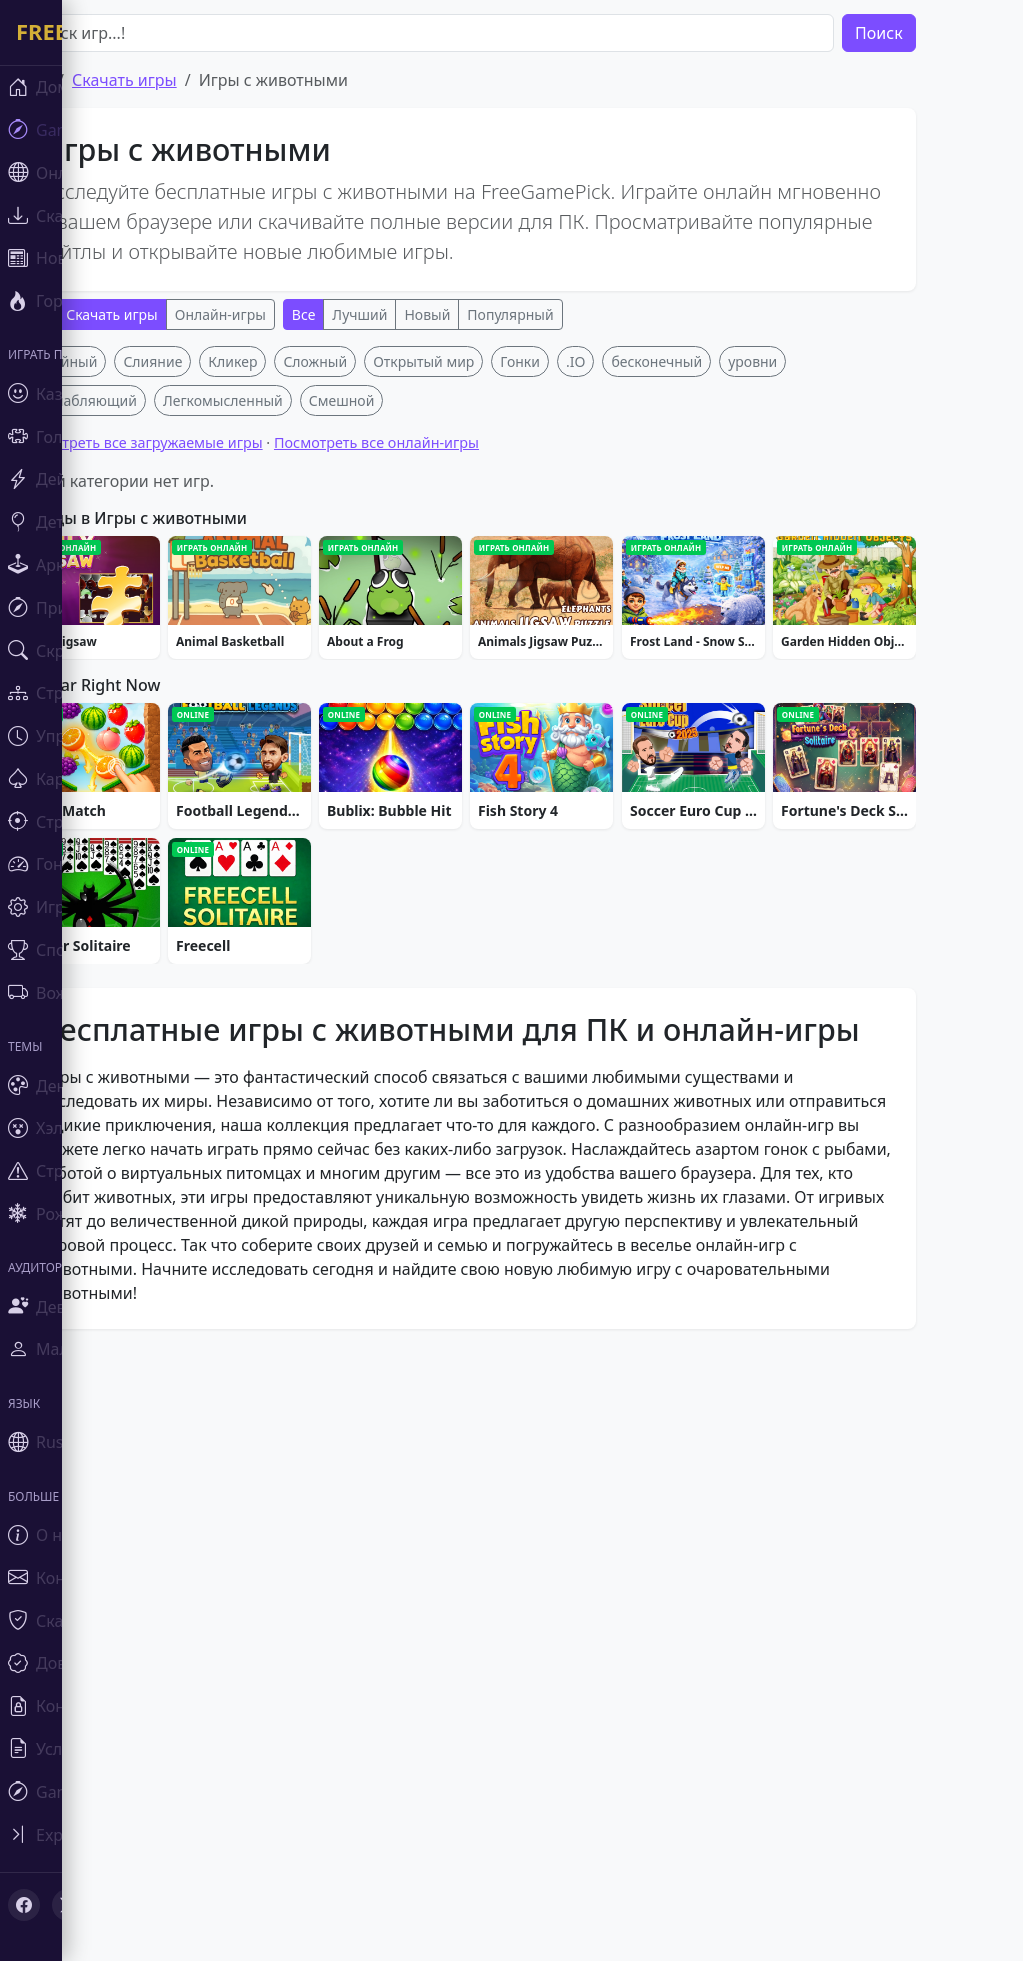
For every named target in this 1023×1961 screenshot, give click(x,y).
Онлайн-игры (279, 314)
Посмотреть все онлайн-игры (435, 738)
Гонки (580, 657)
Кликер (292, 657)
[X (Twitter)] (68, 1905)
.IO (634, 657)
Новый (487, 314)
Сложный (375, 657)
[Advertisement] (525, 486)
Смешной (401, 696)
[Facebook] (24, 1905)
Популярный (570, 314)
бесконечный (716, 657)
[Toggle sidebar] (120, 1834)
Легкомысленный (282, 696)
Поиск (938, 33)
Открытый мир (483, 657)
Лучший (419, 314)
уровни (812, 657)
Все (363, 314)
